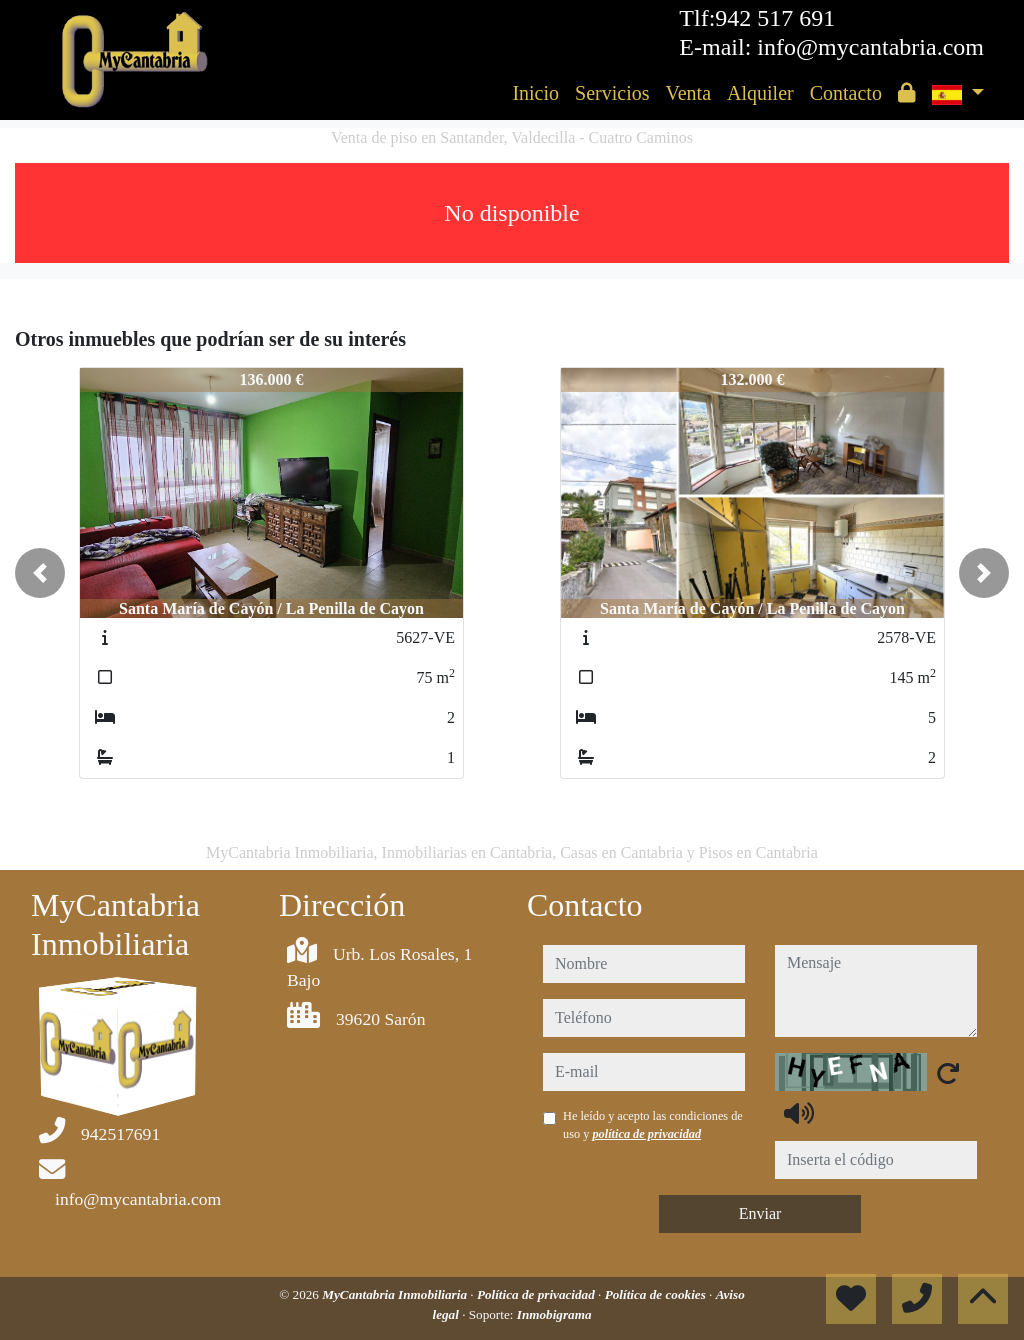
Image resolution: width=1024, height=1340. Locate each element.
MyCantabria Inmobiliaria (396, 1294)
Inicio (535, 93)
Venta (688, 93)
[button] (40, 573)
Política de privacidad (537, 1294)
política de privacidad (646, 1134)
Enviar (760, 1213)
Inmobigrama (554, 1314)
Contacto (846, 93)
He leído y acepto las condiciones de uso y (653, 1125)
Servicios (612, 93)
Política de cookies (657, 1294)
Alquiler (760, 93)
